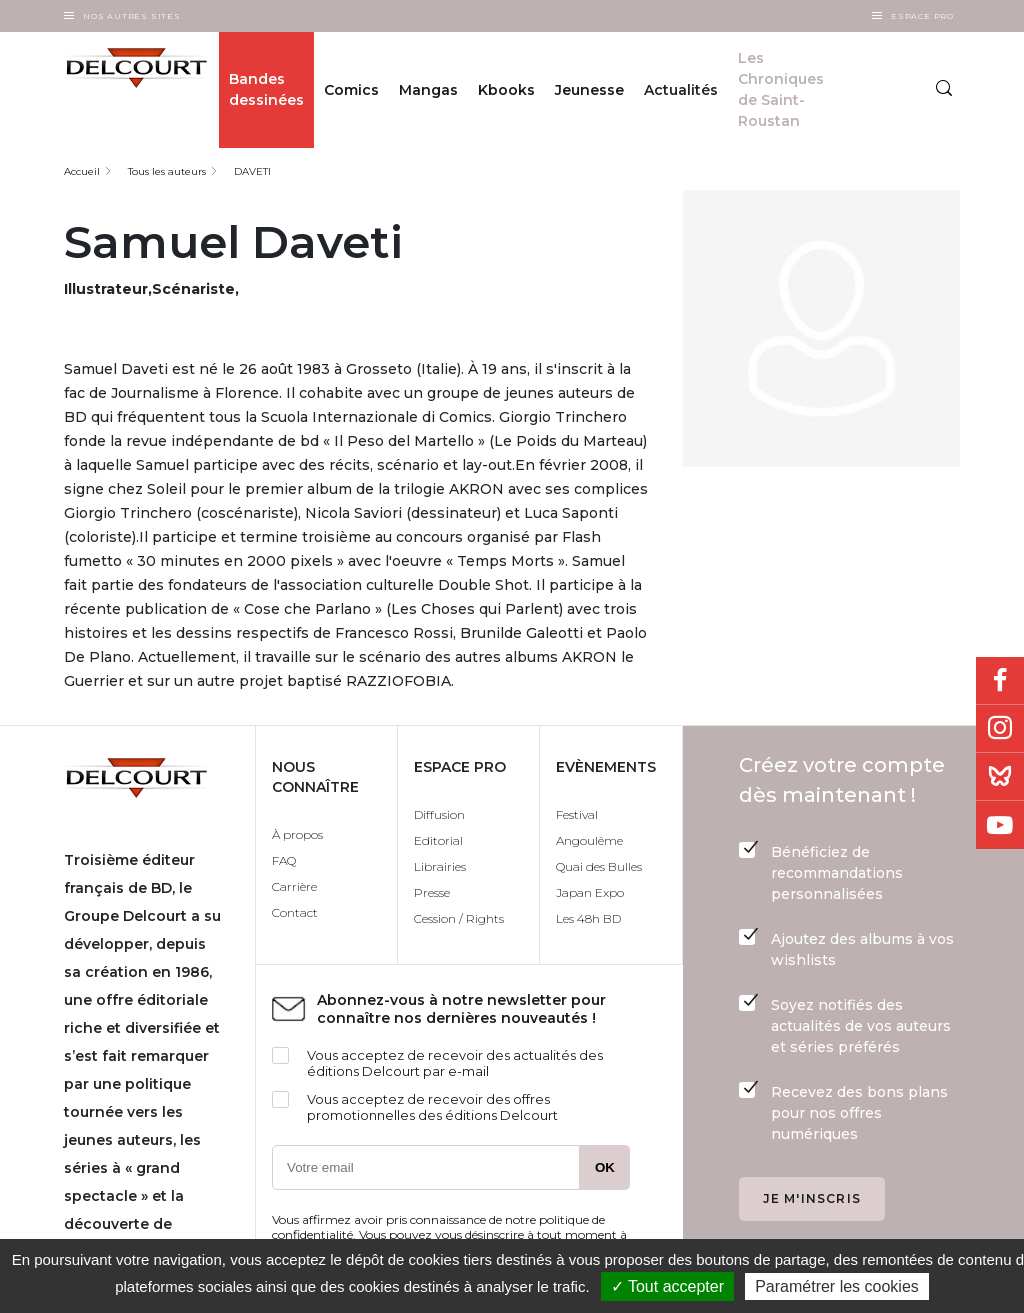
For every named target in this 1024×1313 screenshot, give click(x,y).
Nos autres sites (132, 16)
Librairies (440, 866)
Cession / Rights (459, 918)
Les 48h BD (588, 918)
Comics (351, 90)
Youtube (1000, 825)
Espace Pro (922, 16)
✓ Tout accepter (667, 1286)
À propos (297, 834)
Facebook (1000, 681)
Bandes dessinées (266, 89)
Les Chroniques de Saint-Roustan (781, 89)
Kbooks (506, 90)
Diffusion (439, 814)
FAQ (284, 860)
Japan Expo (590, 892)
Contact (295, 912)
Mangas (428, 90)
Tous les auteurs (167, 171)
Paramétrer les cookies (837, 1286)
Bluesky (1000, 777)
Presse (432, 892)
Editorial (438, 840)
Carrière (294, 886)
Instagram (1000, 729)
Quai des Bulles (599, 866)
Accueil (82, 171)
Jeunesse (589, 90)
